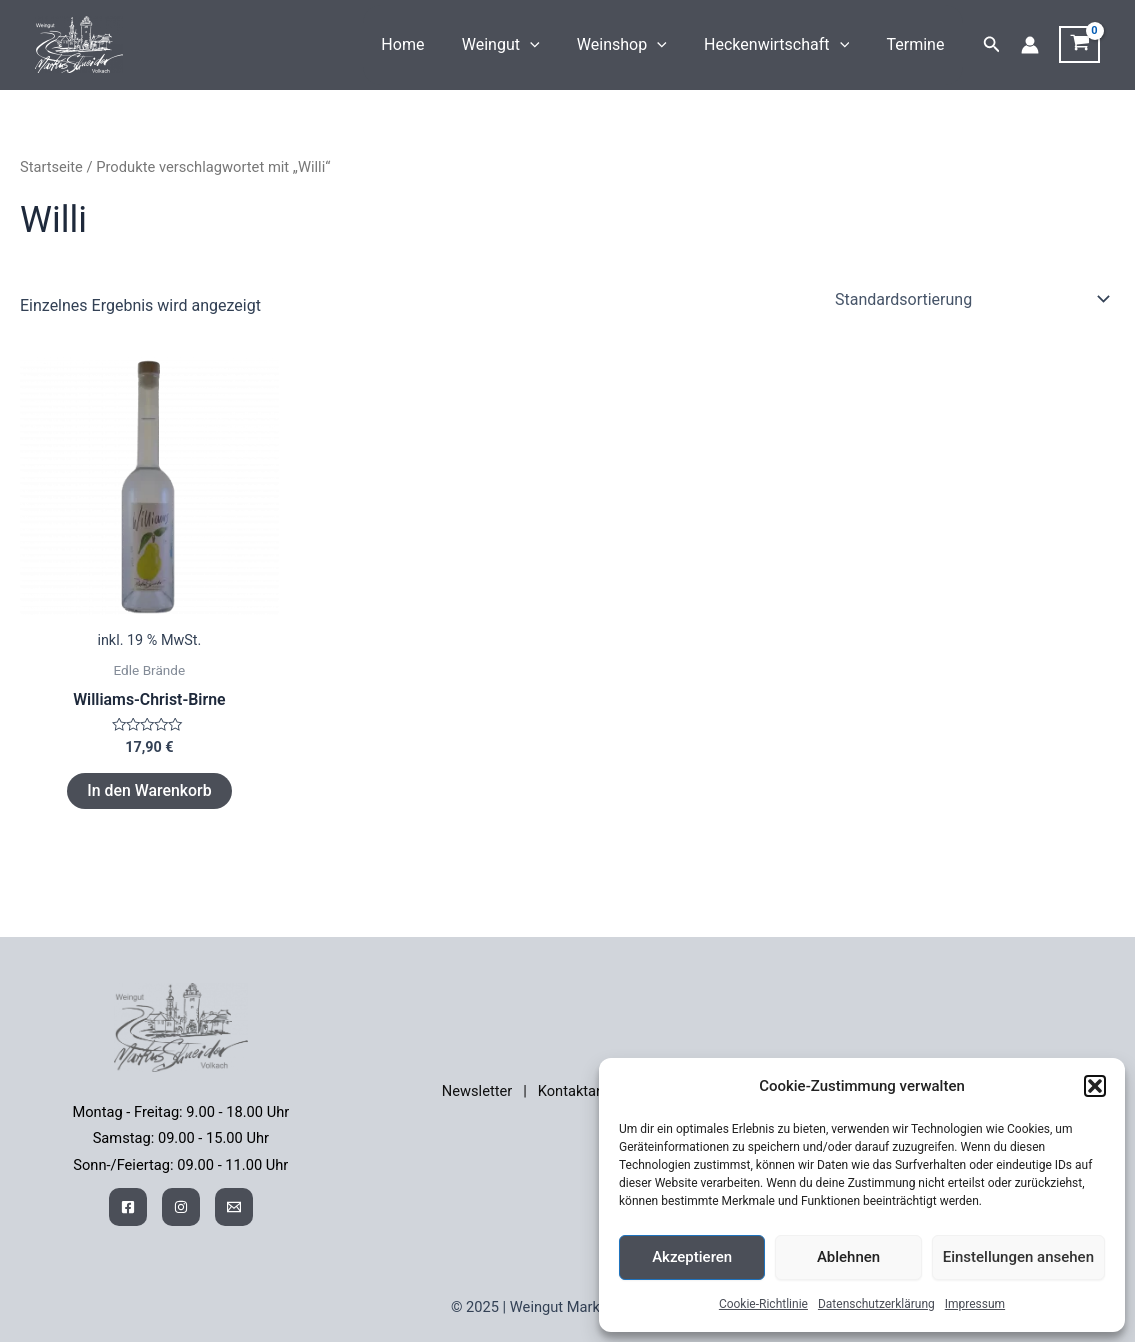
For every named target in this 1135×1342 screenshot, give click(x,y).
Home (426, 44)
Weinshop (635, 45)
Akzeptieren (692, 1257)
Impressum (975, 1304)
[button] (1095, 1086)
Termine (918, 44)
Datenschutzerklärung (876, 1304)
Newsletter (477, 1091)
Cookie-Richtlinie (763, 1304)
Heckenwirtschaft (784, 45)
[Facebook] (128, 1207)
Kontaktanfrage (588, 1091)
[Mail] (234, 1207)
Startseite (51, 167)
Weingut (519, 45)
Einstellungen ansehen (1018, 1257)
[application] (549, 45)
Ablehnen (848, 1257)
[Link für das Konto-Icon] (1030, 45)
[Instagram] (181, 1207)
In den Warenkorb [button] (149, 790)
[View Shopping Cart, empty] (1079, 45)
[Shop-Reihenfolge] (971, 299)
